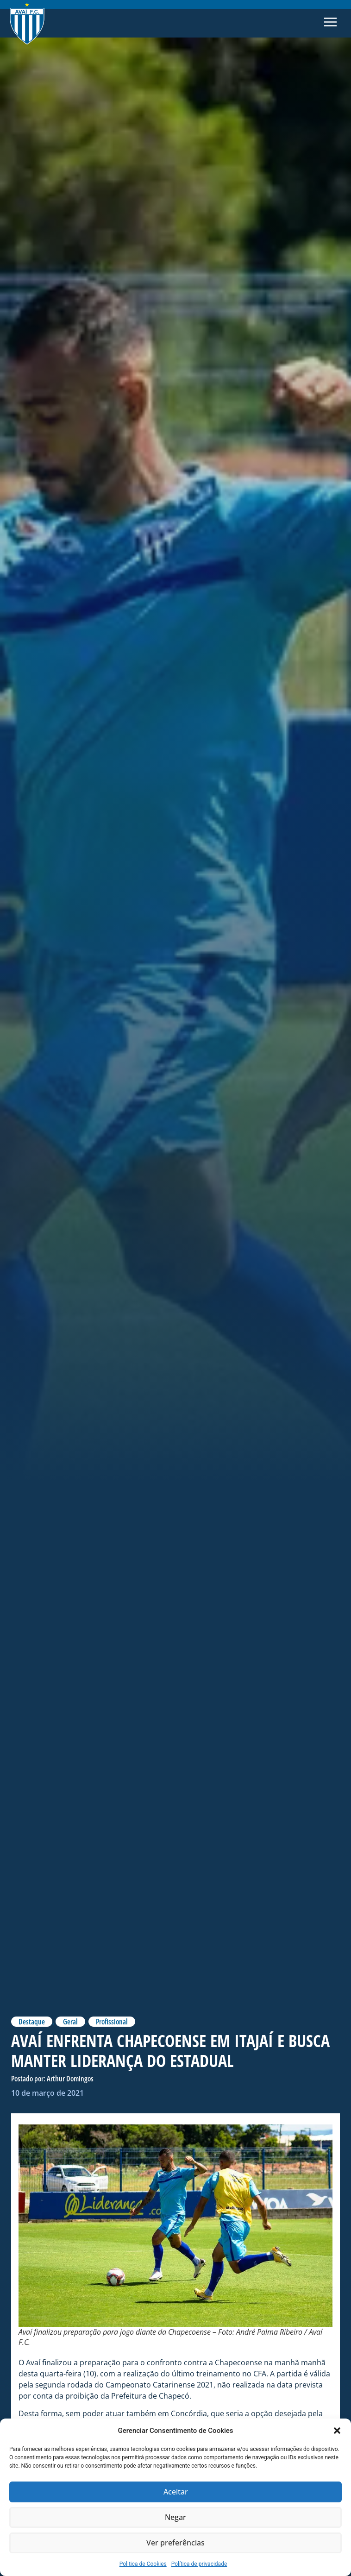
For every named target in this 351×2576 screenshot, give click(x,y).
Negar (175, 2517)
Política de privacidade (199, 2564)
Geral (70, 2022)
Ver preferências (176, 2543)
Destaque (32, 2022)
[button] (337, 2430)
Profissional (112, 2022)
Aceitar (176, 2492)
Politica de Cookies (143, 2564)
